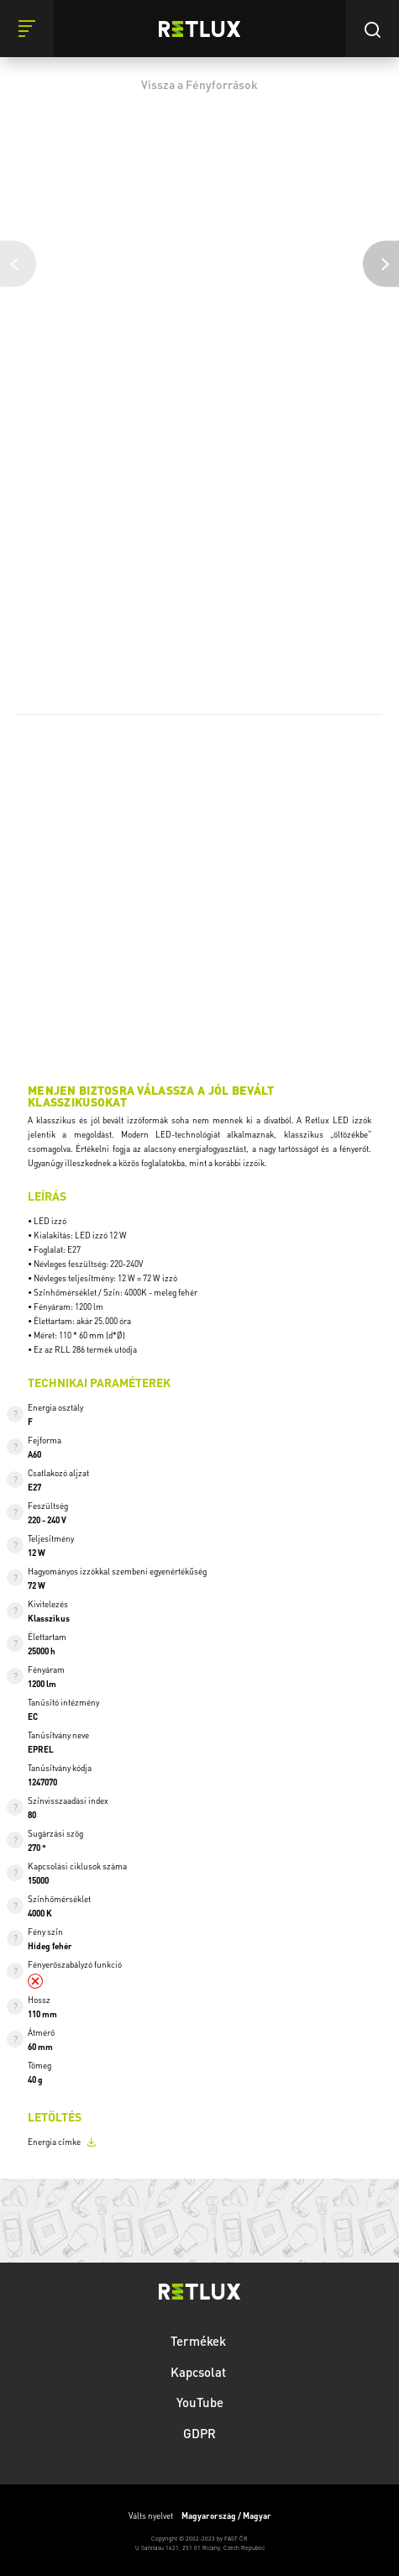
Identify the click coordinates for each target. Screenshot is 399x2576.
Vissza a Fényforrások (199, 84)
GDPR (199, 2433)
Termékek (200, 2340)
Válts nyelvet (200, 2516)
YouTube (199, 2402)
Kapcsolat (200, 2371)
